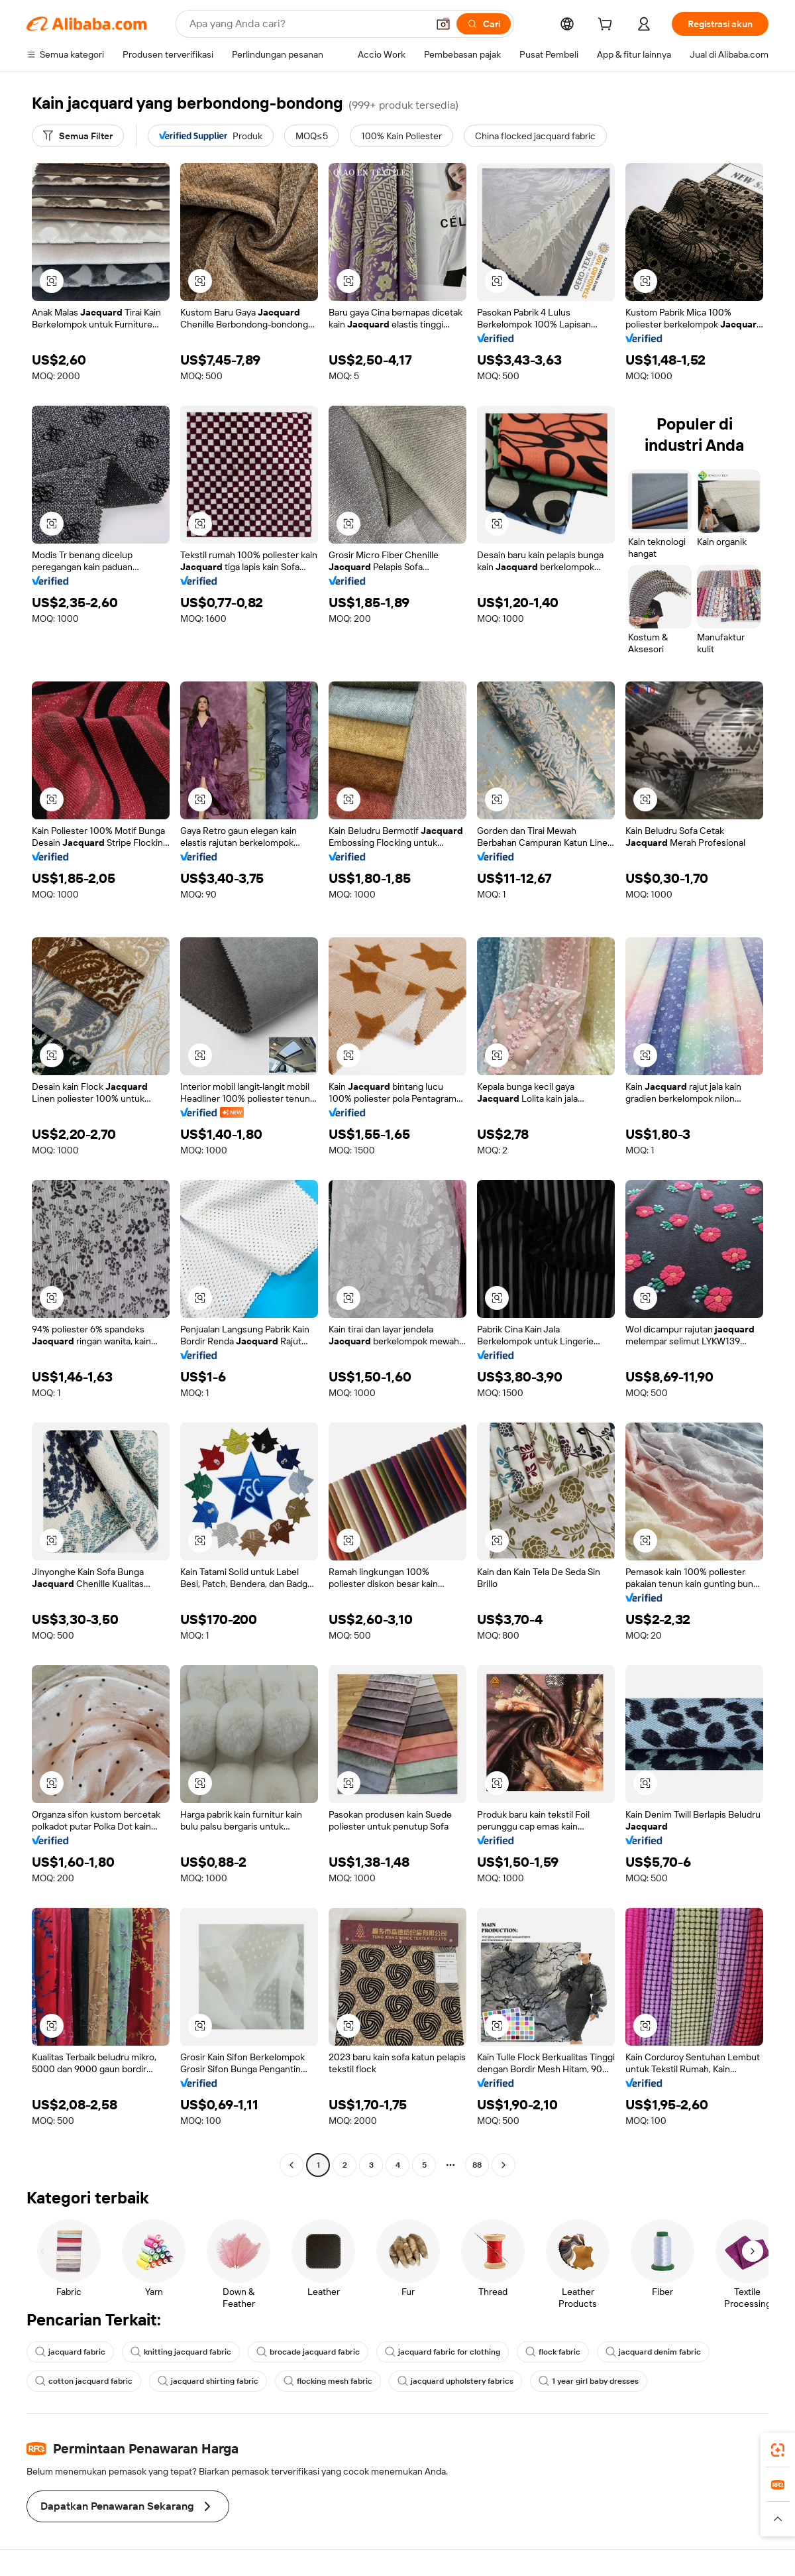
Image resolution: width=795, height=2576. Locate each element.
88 (477, 2165)
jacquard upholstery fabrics (455, 2381)
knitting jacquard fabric (181, 2352)
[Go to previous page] (291, 2165)
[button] (443, 24)
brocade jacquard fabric (308, 2352)
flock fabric (552, 2352)
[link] (778, 2450)
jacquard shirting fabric (208, 2381)
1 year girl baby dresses (589, 2381)
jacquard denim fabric (653, 2352)
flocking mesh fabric (328, 2381)
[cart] (607, 26)
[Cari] (483, 23)
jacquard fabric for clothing (442, 2352)
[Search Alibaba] (307, 24)
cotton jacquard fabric (83, 2381)
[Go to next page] (503, 2165)
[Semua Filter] (78, 136)
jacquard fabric (70, 2352)
